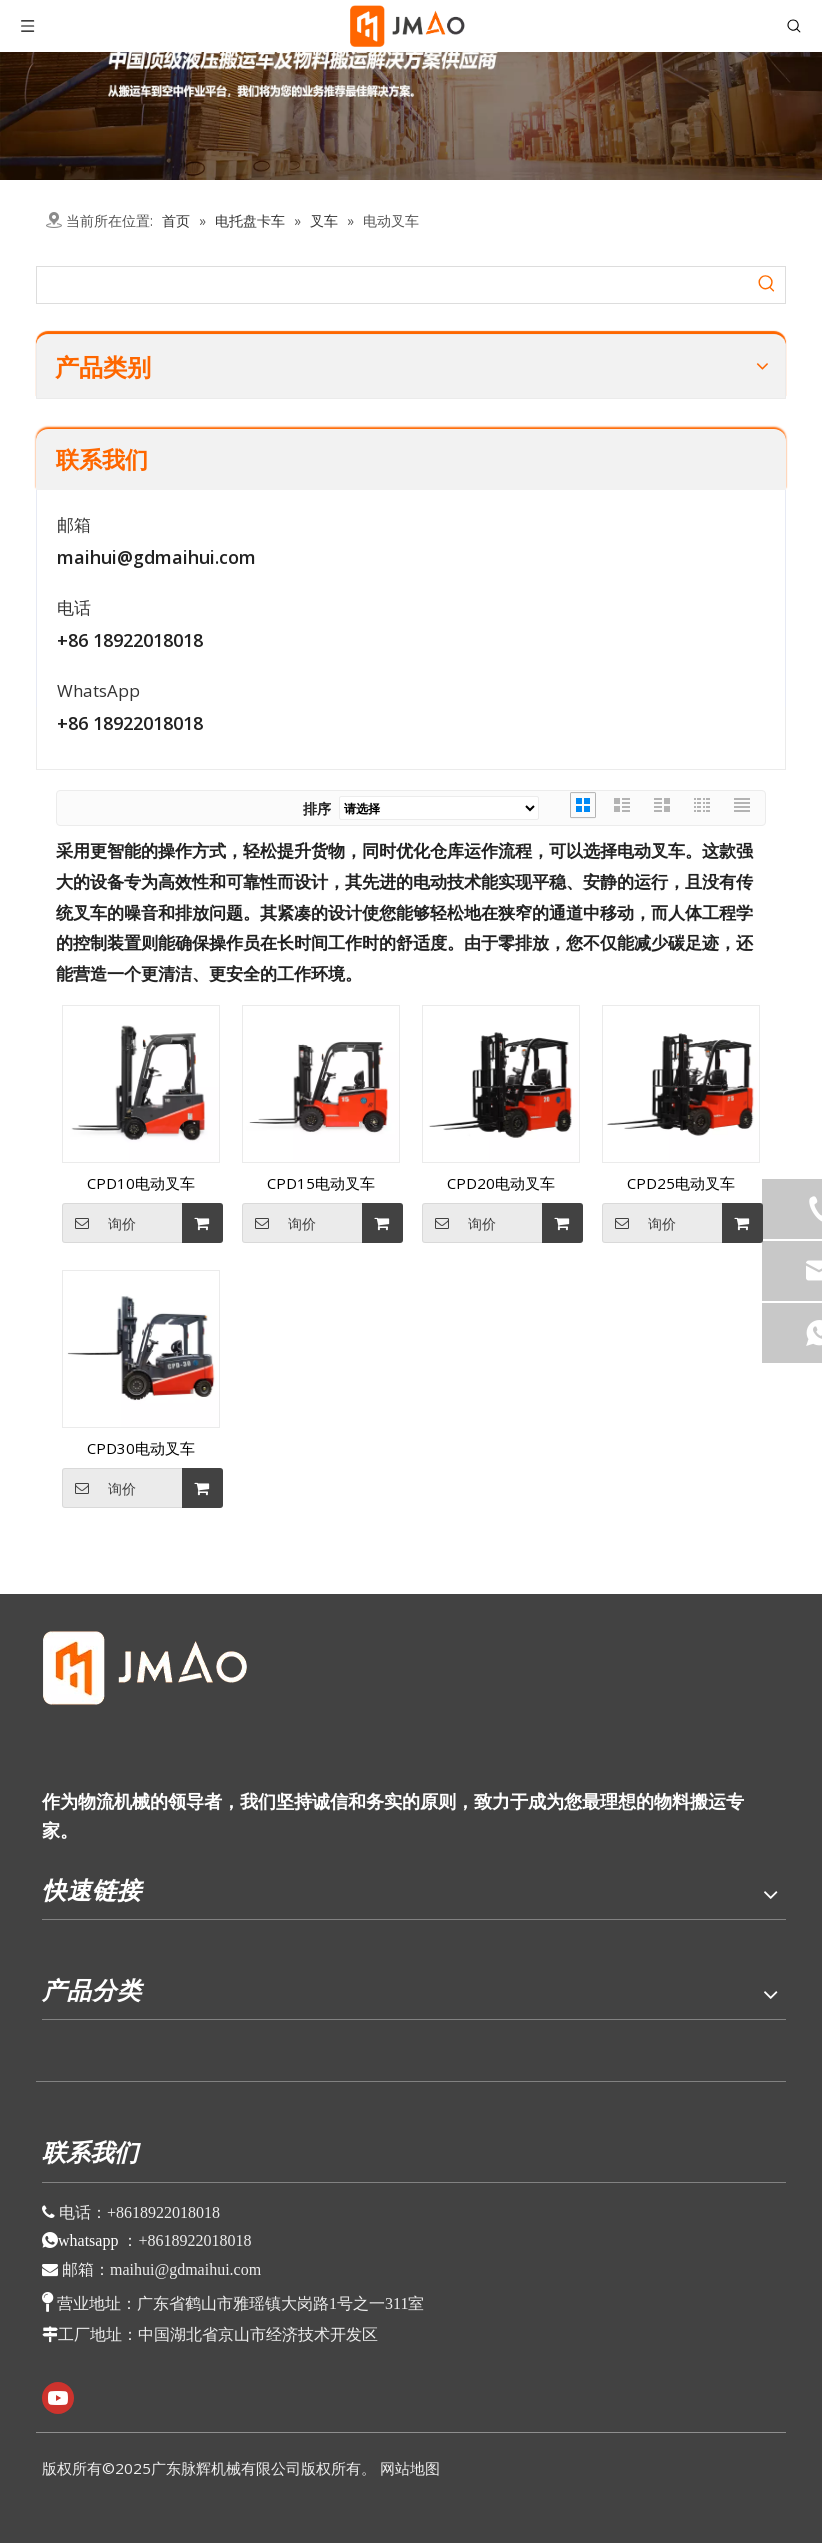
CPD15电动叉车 (321, 1183)
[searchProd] (393, 285)
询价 (99, 1223)
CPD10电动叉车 (141, 1183)
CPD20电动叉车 (501, 1183)
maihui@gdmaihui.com (156, 557)
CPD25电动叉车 (681, 1183)
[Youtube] (58, 2398)
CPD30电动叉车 (141, 1448)
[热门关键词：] (767, 285)
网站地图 (410, 2468)
